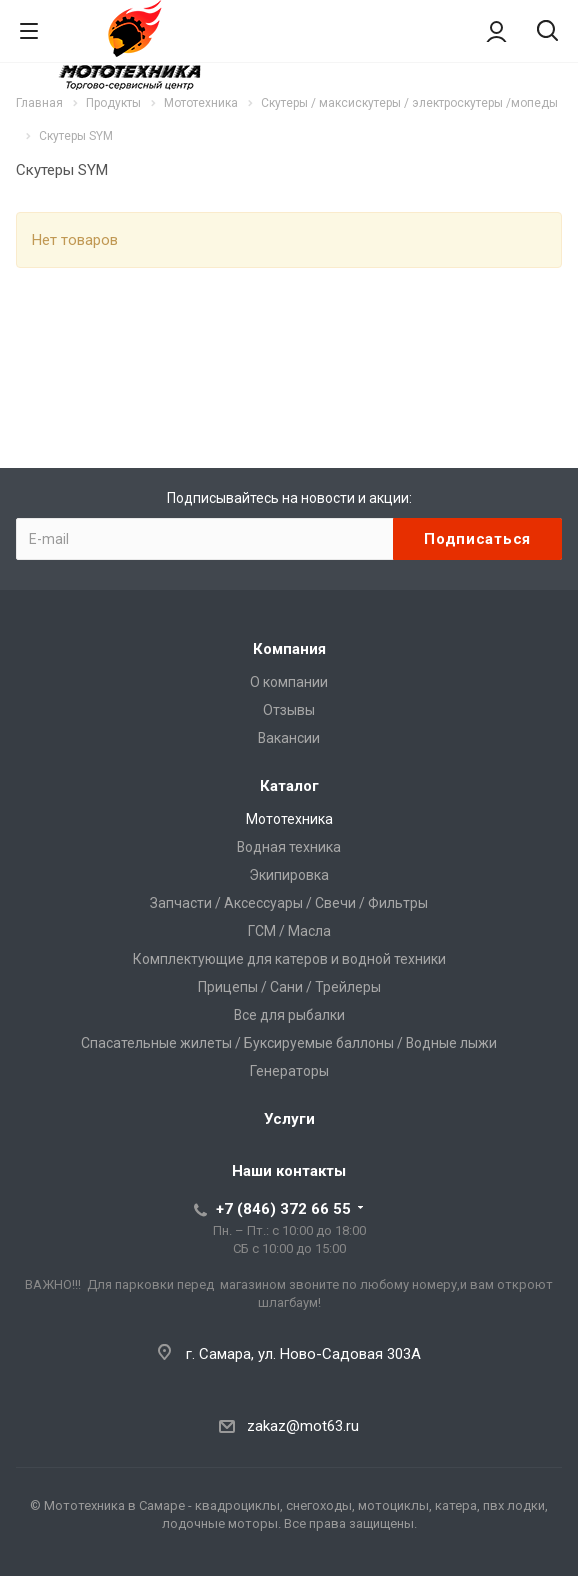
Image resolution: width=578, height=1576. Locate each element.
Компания (289, 649)
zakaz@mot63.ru (303, 1426)
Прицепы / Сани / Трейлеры (289, 987)
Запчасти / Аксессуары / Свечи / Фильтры (289, 903)
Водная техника (289, 847)
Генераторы (289, 1071)
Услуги (289, 1119)
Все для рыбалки (289, 1015)
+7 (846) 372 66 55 (283, 1209)
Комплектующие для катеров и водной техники (289, 959)
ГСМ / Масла (289, 931)
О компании (289, 682)
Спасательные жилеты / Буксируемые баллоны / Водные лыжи (289, 1043)
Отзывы (289, 710)
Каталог (289, 786)
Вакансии (289, 738)
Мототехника (289, 819)
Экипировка (289, 875)
